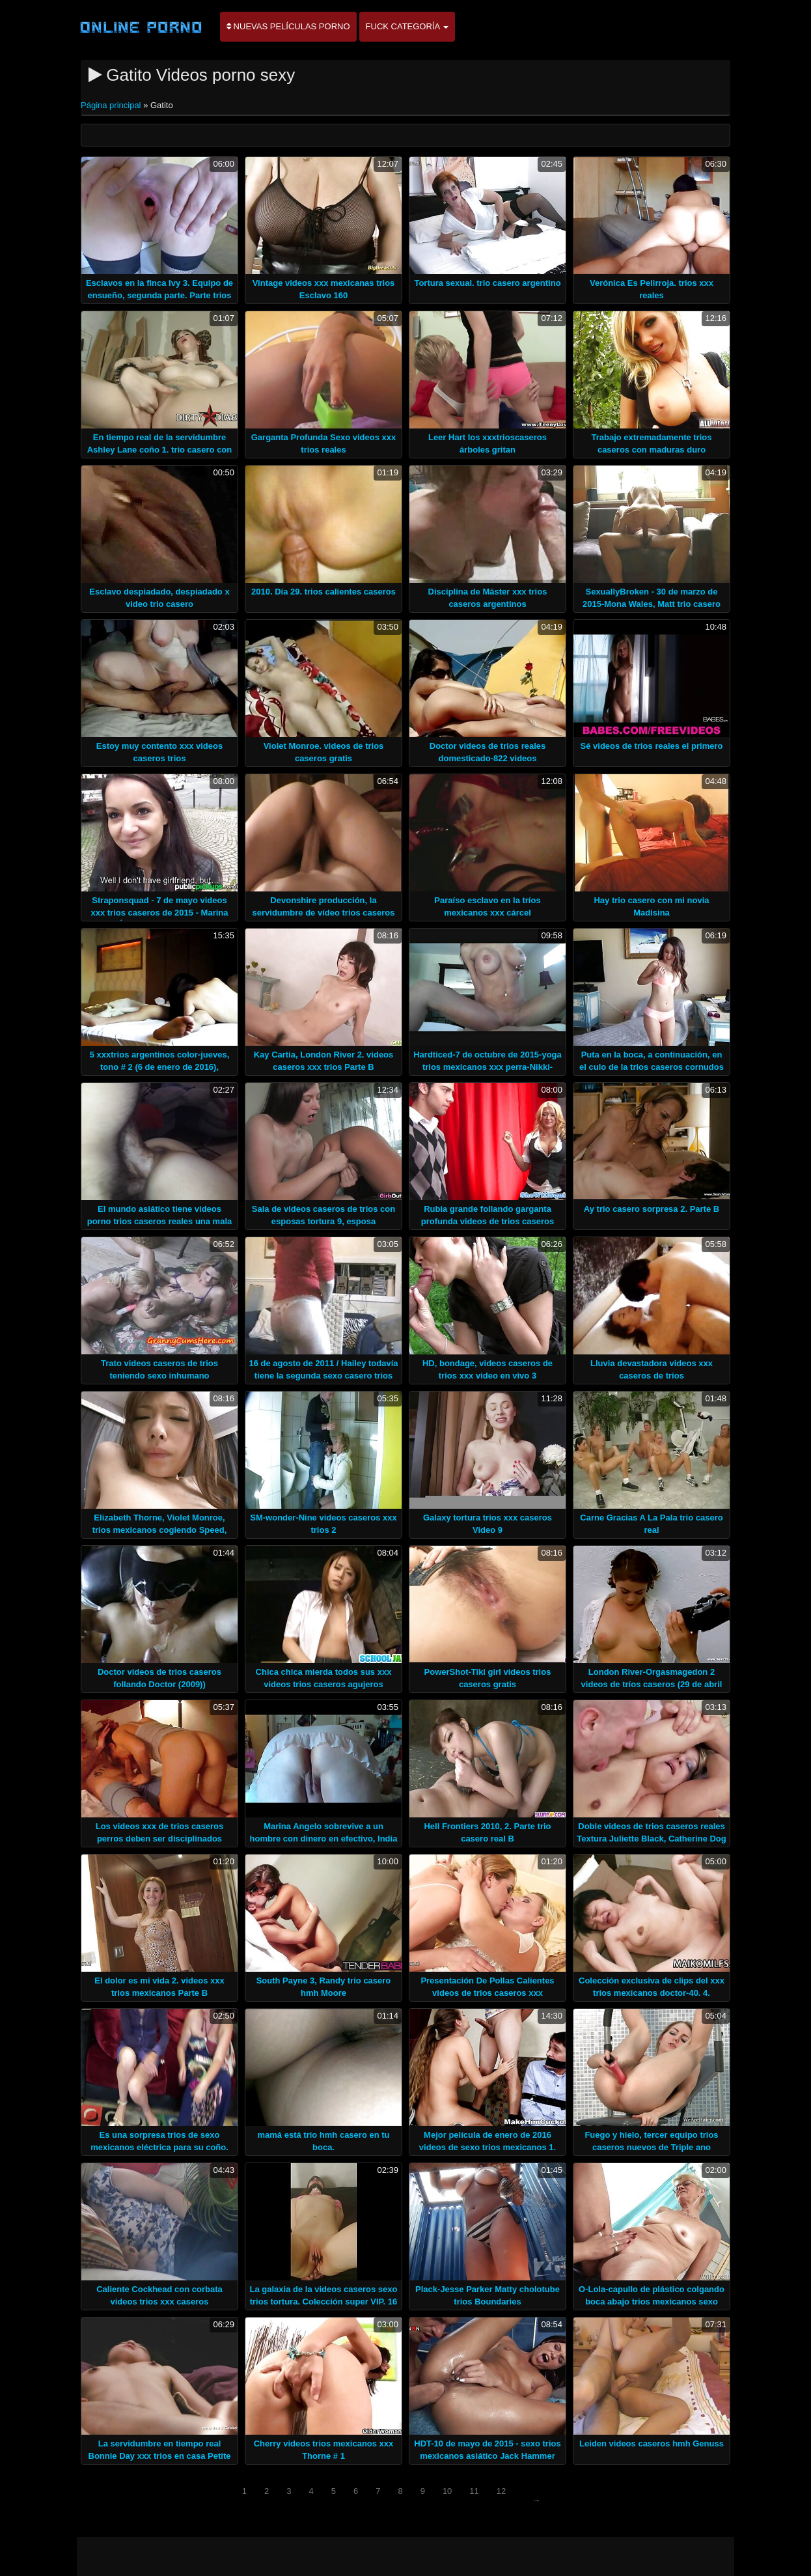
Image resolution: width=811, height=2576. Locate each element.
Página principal (112, 105)
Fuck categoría (407, 26)
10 (447, 2491)
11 (473, 2491)
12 (501, 2491)
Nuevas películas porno (288, 26)
